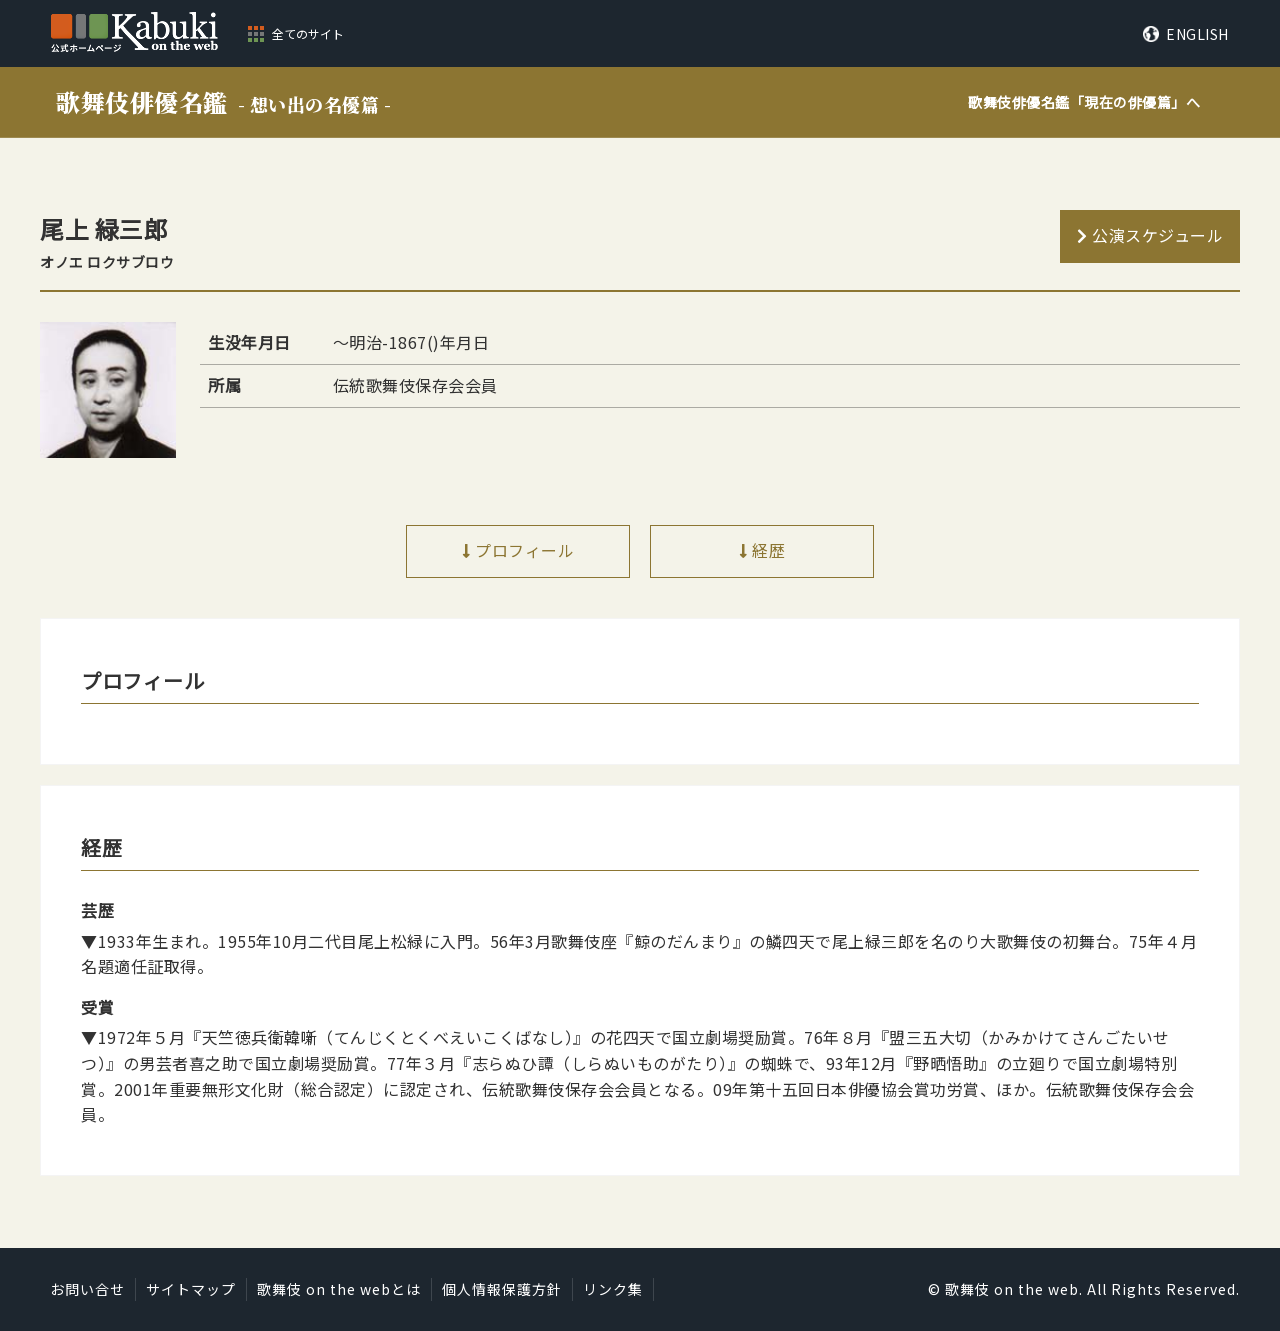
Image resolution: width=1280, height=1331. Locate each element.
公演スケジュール (1157, 235)
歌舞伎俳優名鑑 (223, 101)
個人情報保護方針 (502, 1289)
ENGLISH (1197, 34)
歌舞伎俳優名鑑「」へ (1084, 102)
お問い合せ (87, 1289)
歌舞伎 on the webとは (339, 1289)
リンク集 (613, 1289)
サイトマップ (191, 1289)
